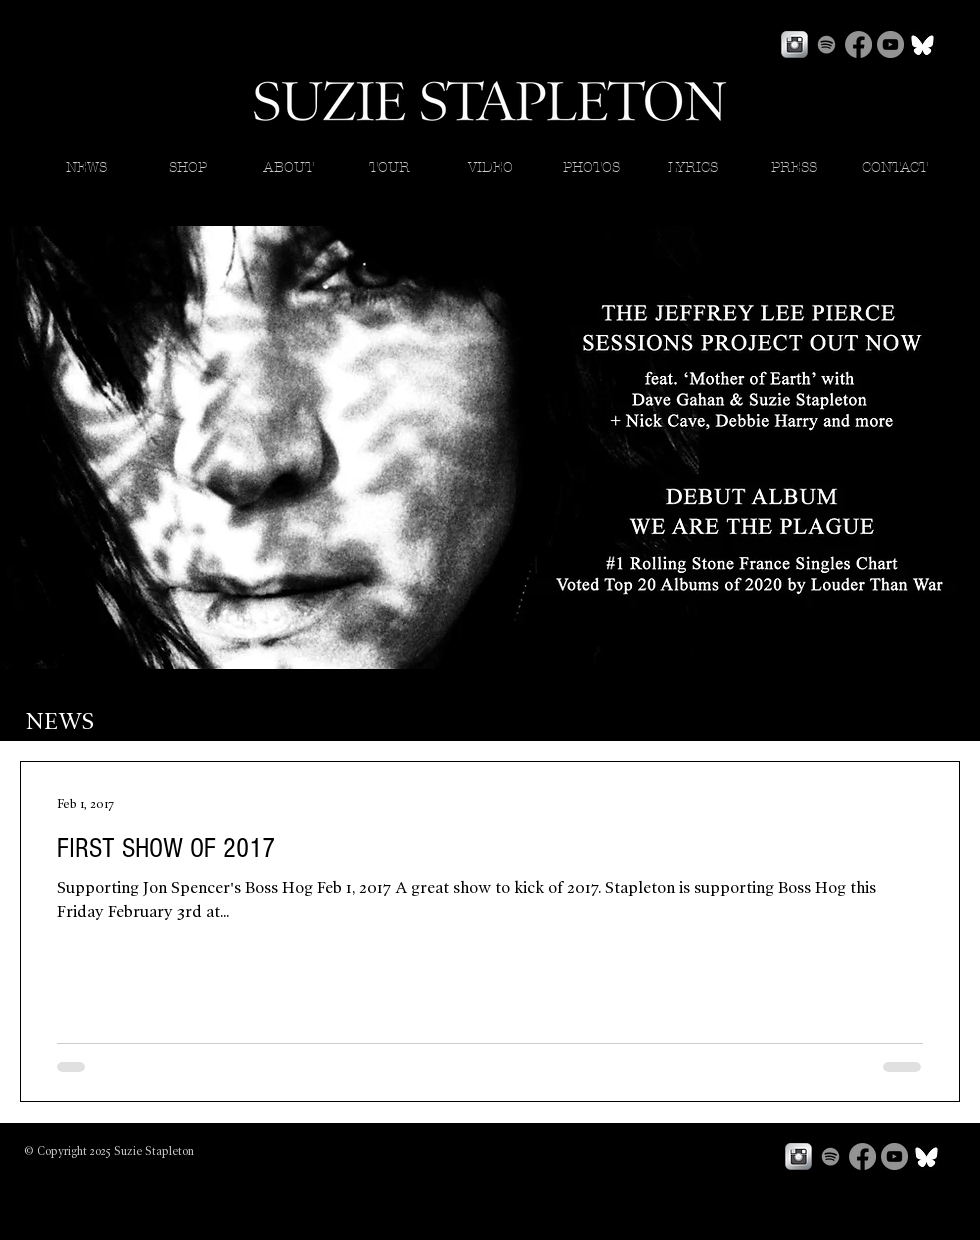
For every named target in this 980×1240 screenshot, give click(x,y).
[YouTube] (890, 44)
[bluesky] (922, 44)
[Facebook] (858, 44)
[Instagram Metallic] (794, 44)
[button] (692, 168)
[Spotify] (826, 44)
